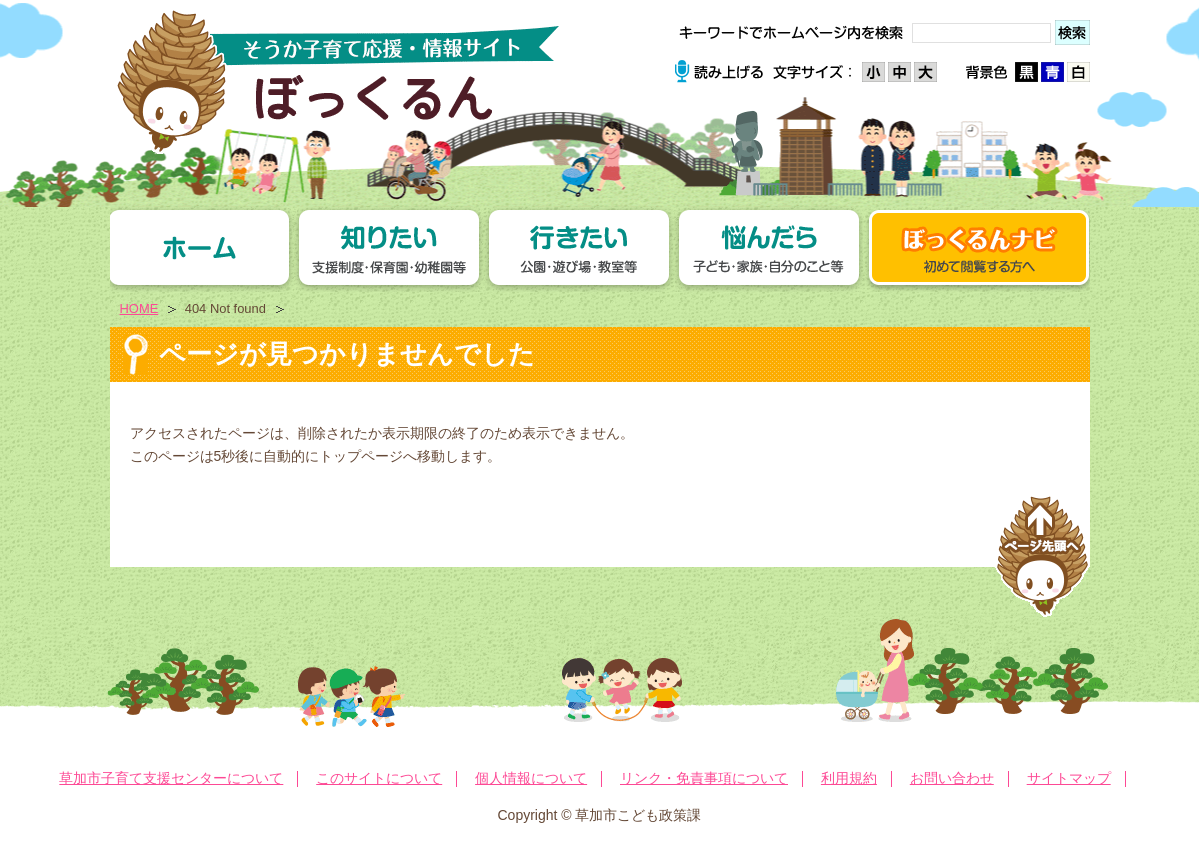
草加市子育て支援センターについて (171, 778)
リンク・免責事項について (704, 778)
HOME (139, 308)
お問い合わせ (952, 778)
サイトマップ (1069, 778)
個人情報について (531, 778)
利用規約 (849, 778)
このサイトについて (379, 778)
